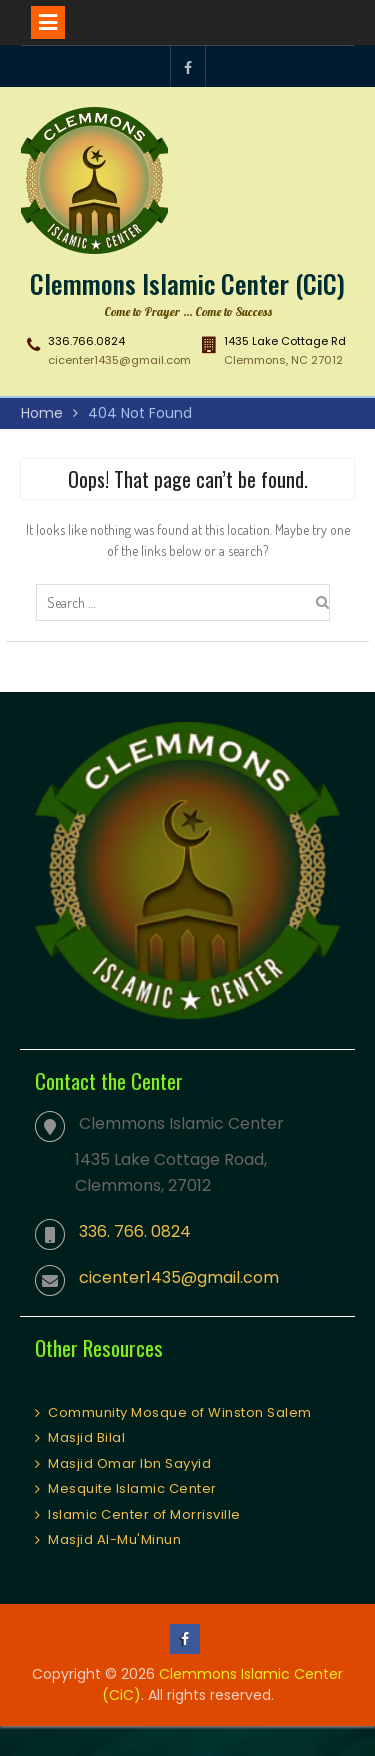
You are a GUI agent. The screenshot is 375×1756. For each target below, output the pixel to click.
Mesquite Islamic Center (132, 1488)
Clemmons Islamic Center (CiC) (187, 283)
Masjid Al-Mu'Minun (114, 1539)
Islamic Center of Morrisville (144, 1514)
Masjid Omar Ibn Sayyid (129, 1463)
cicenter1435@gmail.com (119, 360)
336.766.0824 (86, 341)
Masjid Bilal (86, 1437)
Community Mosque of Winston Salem (180, 1412)
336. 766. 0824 (135, 1231)
